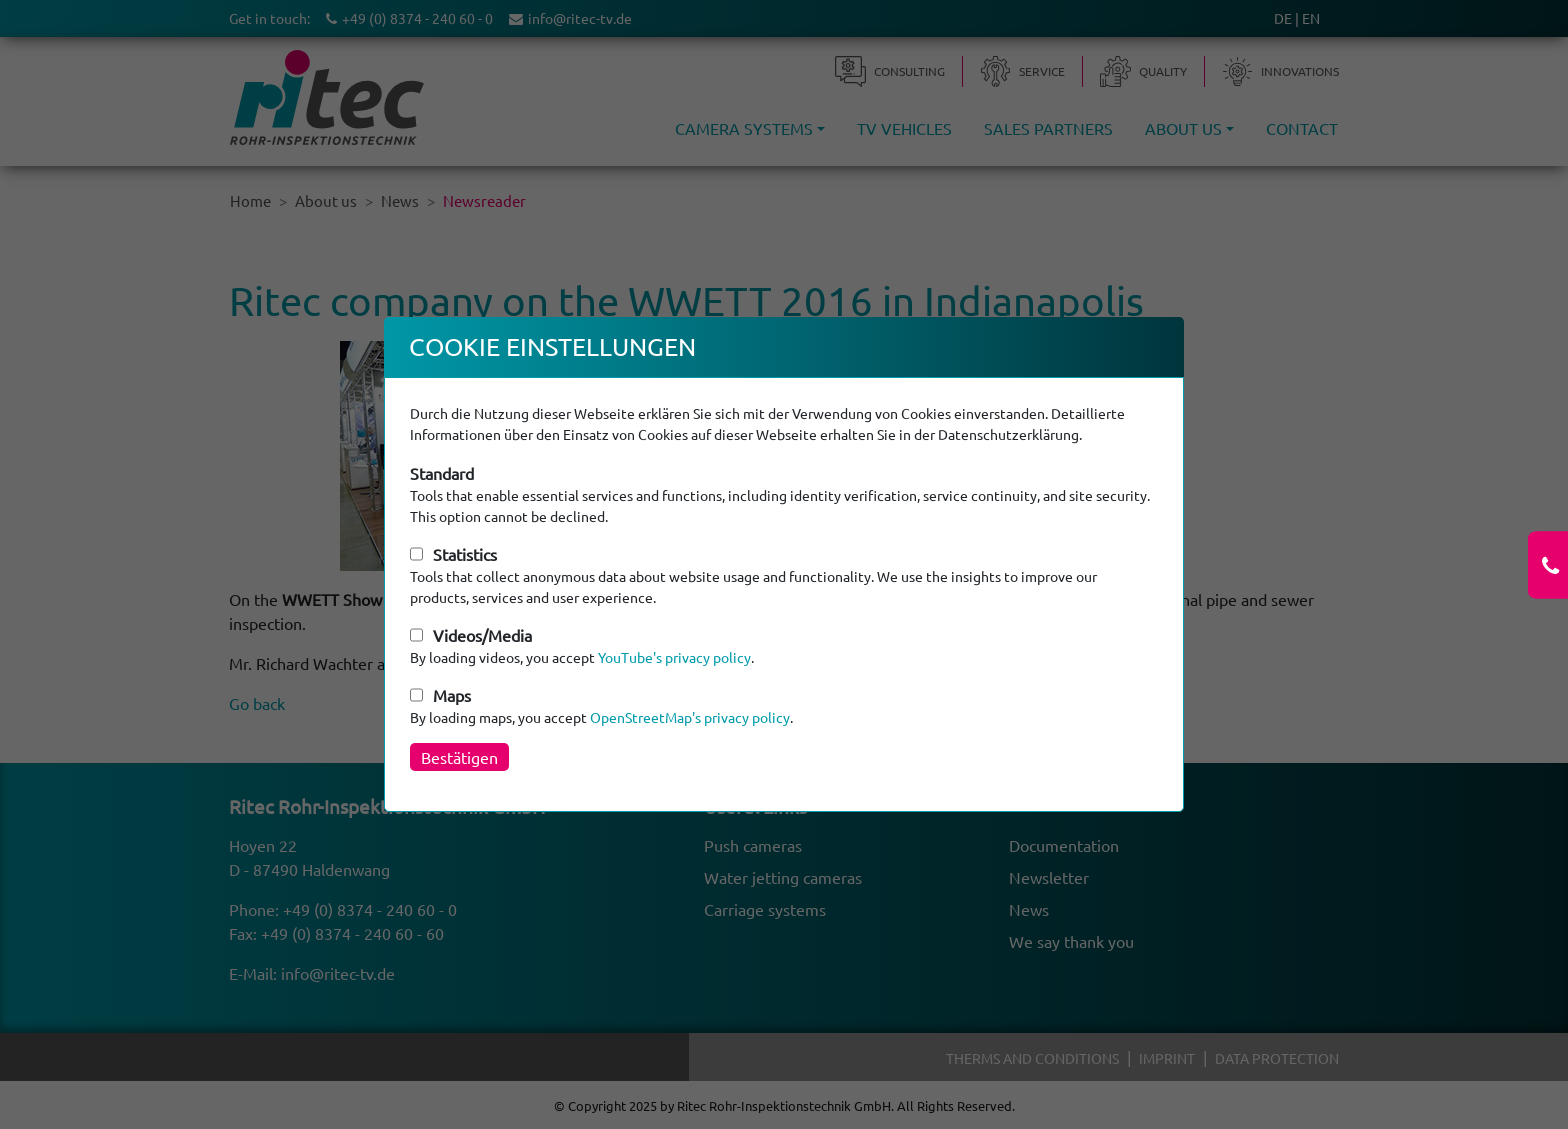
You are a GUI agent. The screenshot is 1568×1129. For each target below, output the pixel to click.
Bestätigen (459, 757)
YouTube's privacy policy (674, 657)
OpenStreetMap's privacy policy (690, 717)
